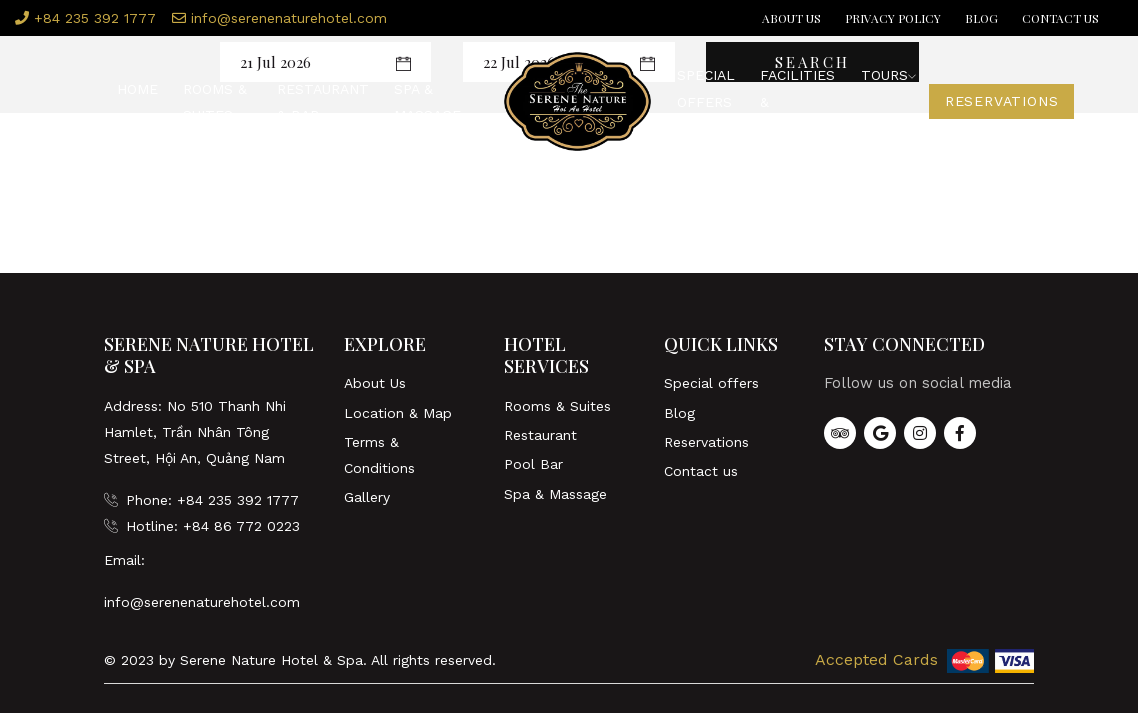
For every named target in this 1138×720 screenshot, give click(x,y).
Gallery (367, 497)
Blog (981, 18)
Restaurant (540, 435)
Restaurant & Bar (323, 102)
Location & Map (398, 413)
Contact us (1060, 18)
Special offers (706, 89)
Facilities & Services (797, 102)
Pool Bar (533, 464)
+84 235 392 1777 (85, 18)
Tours (888, 76)
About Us (791, 18)
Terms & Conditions (379, 455)
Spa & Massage (427, 102)
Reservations (1002, 102)
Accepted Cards (875, 659)
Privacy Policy (893, 18)
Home (137, 89)
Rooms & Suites (215, 102)
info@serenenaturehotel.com (279, 18)
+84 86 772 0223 (241, 526)
